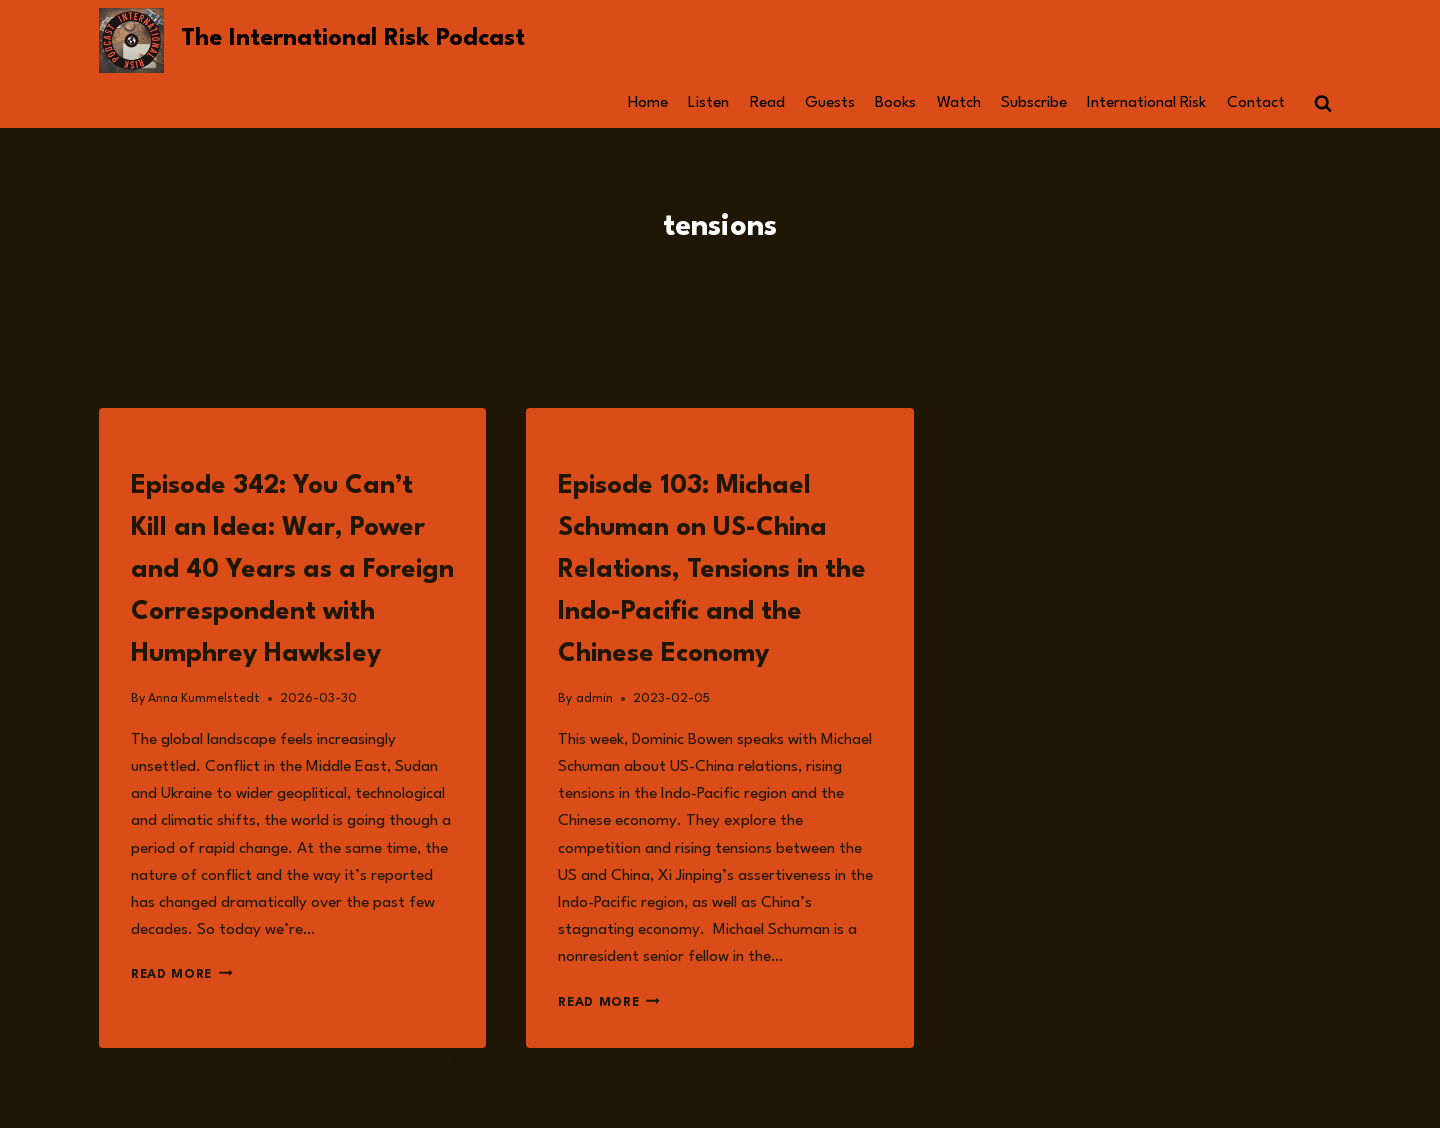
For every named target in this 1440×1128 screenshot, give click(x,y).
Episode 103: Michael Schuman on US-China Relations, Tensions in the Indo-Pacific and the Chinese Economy (712, 570)
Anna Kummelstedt (204, 698)
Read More (182, 974)
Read (767, 103)
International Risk (1146, 103)
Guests (830, 103)
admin (594, 698)
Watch (959, 103)
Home (648, 103)
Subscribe (1034, 103)
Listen (708, 103)
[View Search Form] (1323, 104)
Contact (1256, 103)
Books (895, 103)
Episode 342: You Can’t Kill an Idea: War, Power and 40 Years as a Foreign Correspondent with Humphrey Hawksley (292, 570)
